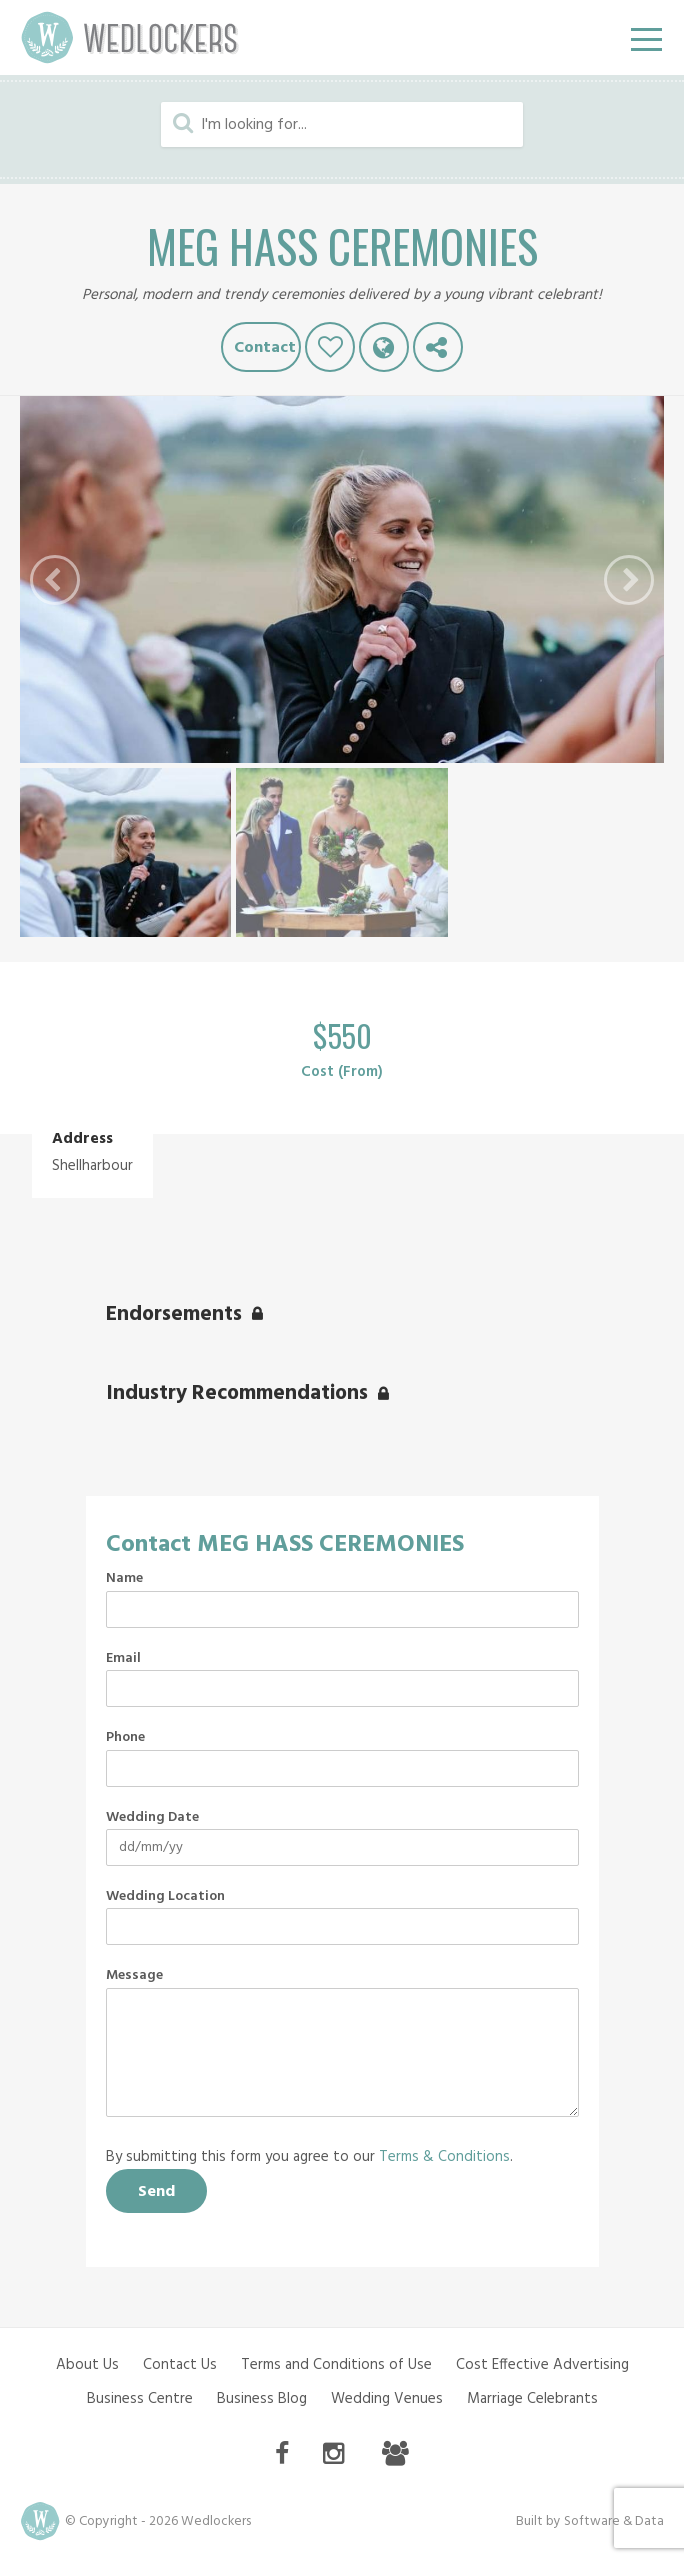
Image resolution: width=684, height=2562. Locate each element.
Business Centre (140, 2399)
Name (124, 1579)
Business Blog (262, 2399)
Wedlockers (130, 37)
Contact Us (180, 2365)
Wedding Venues (387, 2399)
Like (330, 347)
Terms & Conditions (444, 2157)
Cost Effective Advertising (542, 2365)
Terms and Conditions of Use (336, 2365)
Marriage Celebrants (532, 2399)
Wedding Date (152, 1818)
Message (134, 1976)
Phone (125, 1738)
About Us (87, 2365)
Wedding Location (165, 1897)
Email (123, 1659)
